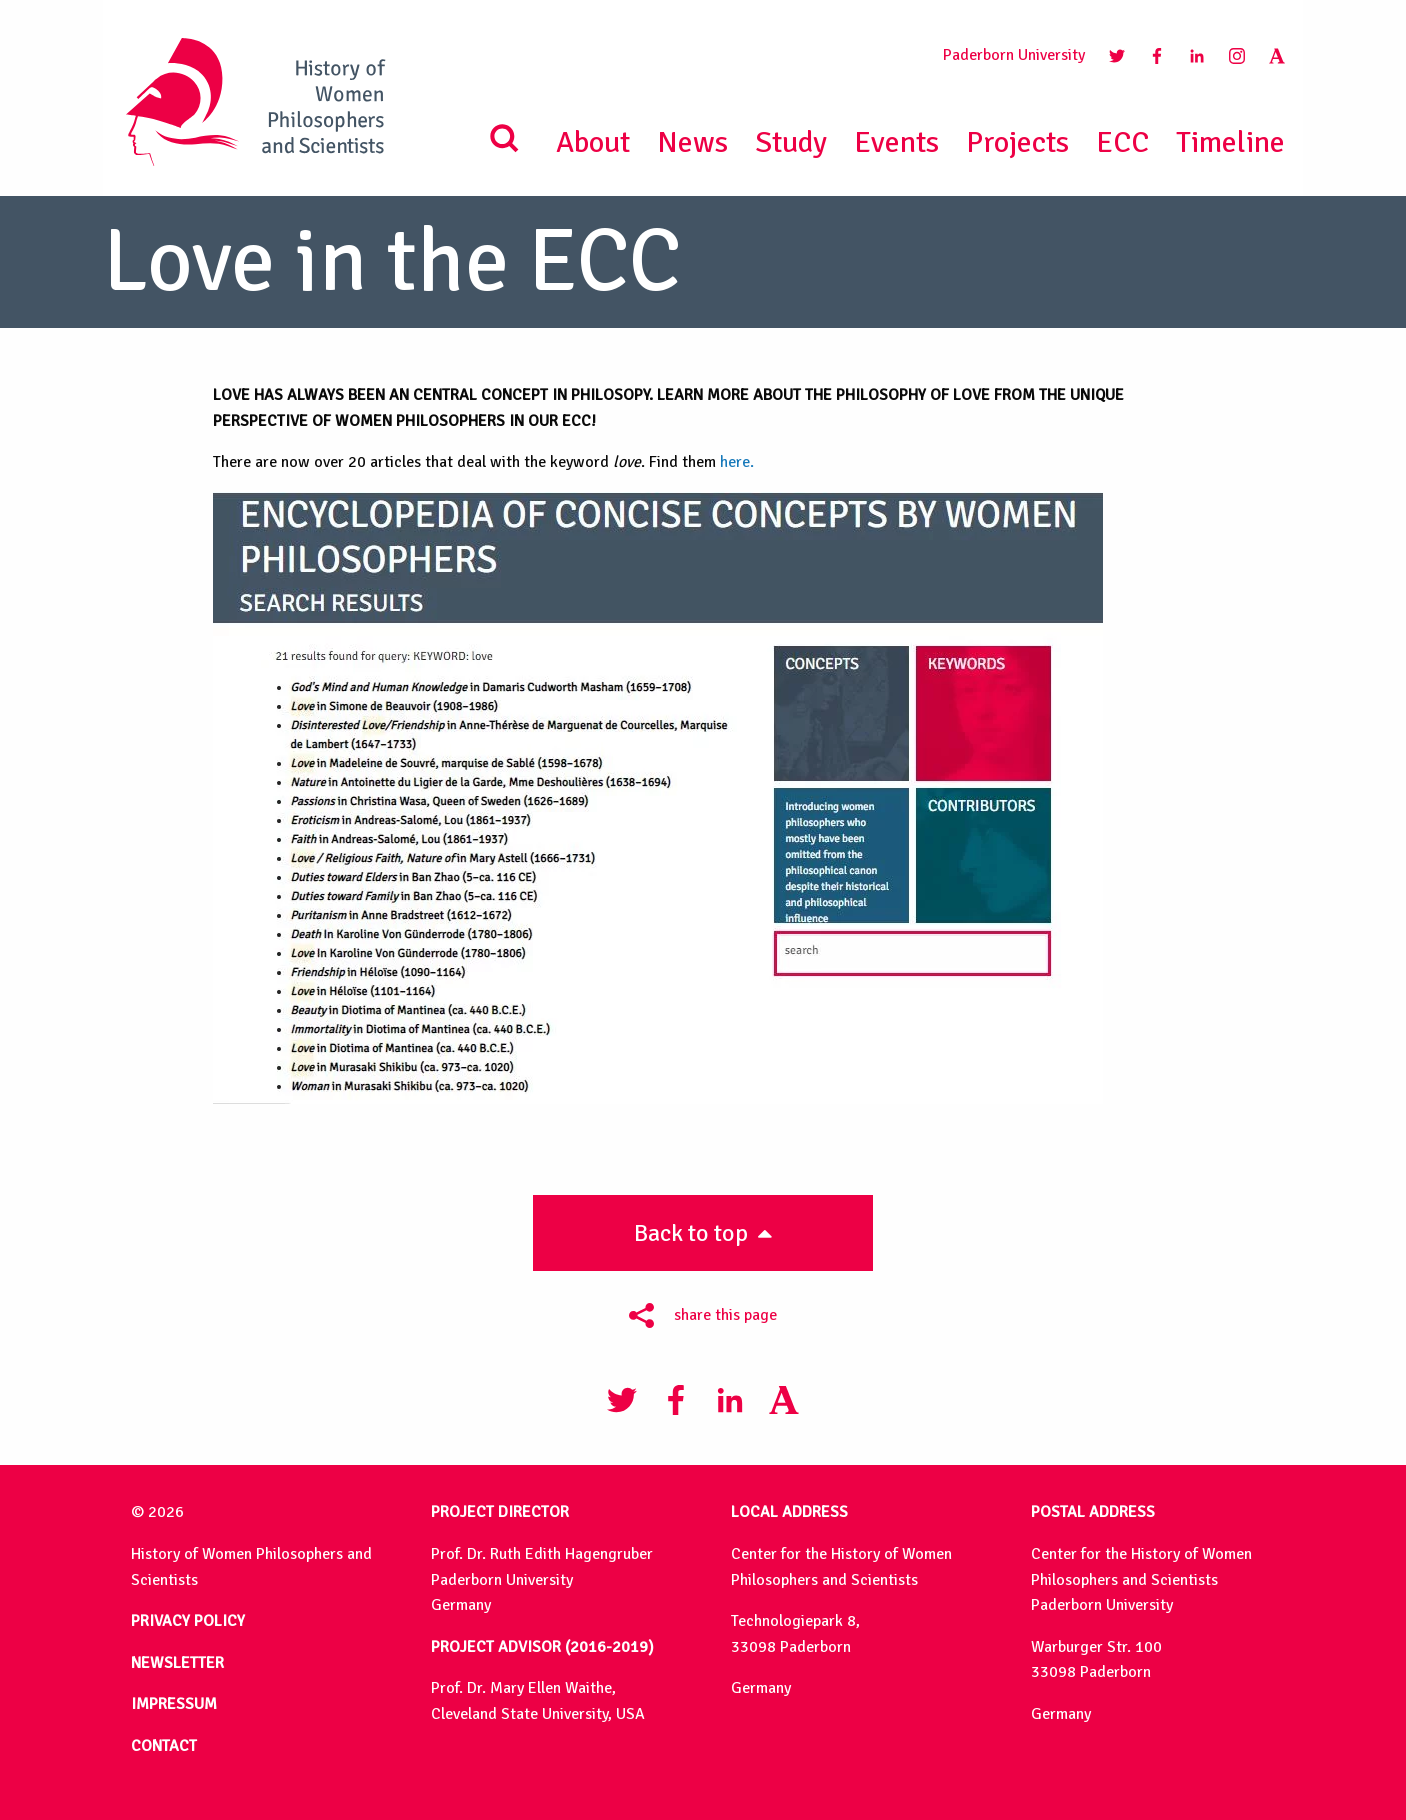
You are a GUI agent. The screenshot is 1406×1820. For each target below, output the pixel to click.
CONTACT (164, 1746)
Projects (1017, 142)
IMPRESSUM (174, 1704)
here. (737, 462)
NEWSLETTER (177, 1663)
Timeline (1230, 142)
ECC (1122, 142)
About (593, 142)
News (692, 142)
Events (896, 142)
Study (791, 142)
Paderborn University (1014, 55)
